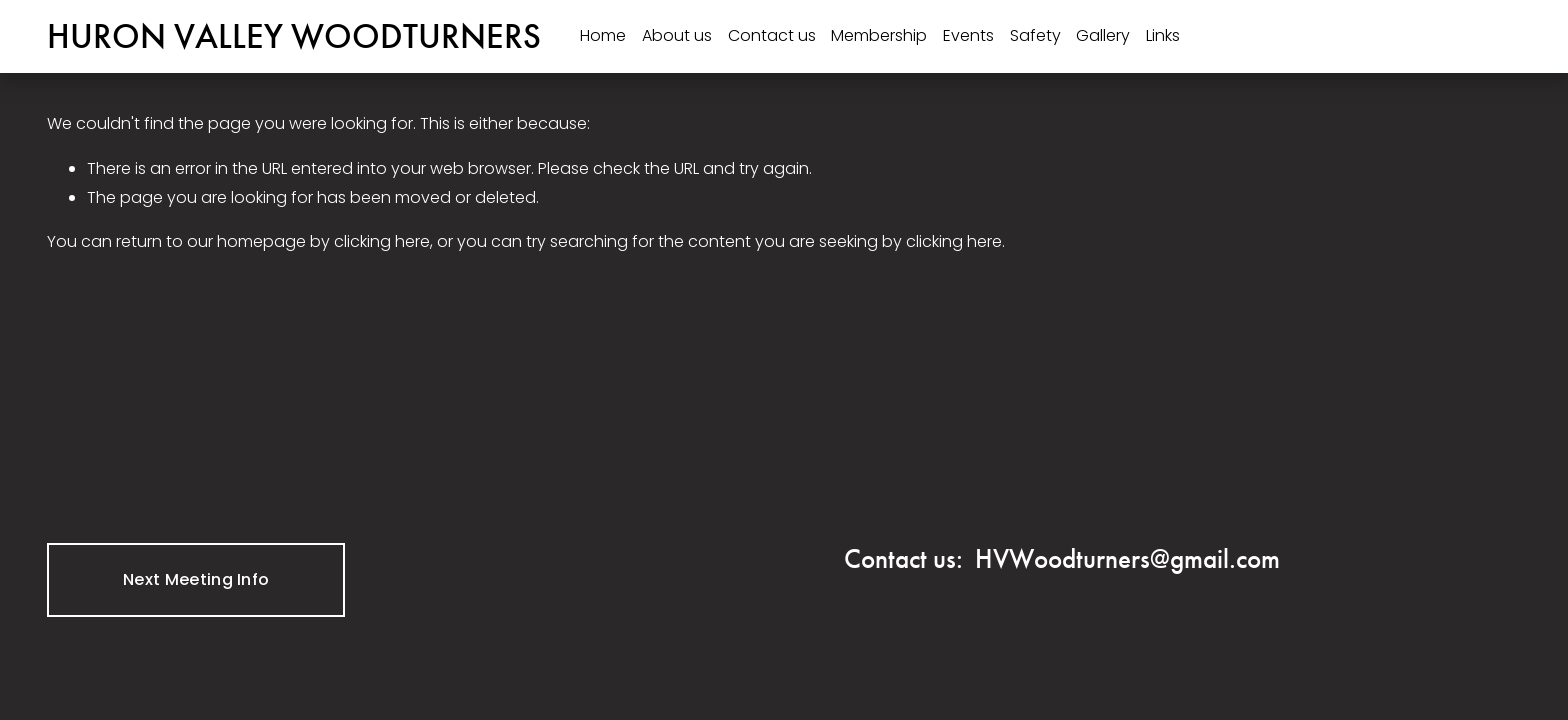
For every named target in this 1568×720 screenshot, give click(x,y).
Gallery (1103, 35)
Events (968, 35)
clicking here (382, 241)
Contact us (772, 35)
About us (677, 35)
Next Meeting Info (196, 579)
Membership (879, 35)
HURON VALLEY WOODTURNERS (294, 36)
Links (1163, 35)
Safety (1035, 35)
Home (603, 35)
